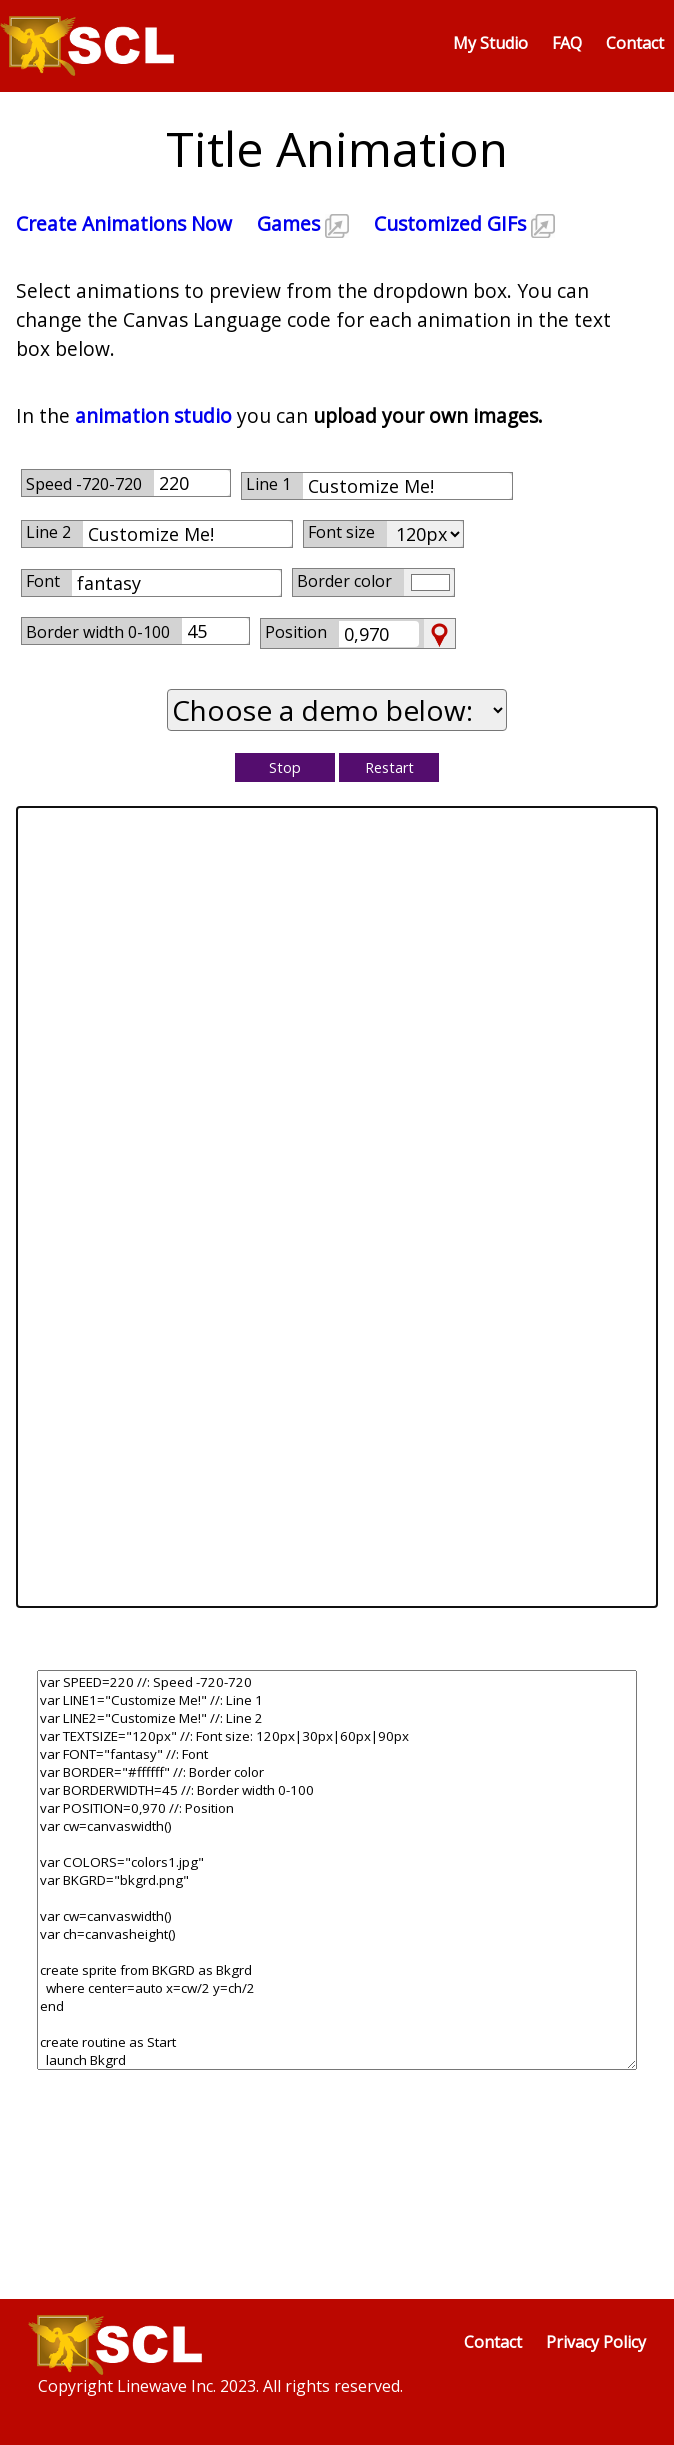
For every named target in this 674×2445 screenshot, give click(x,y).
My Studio (490, 43)
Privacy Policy (596, 2342)
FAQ (567, 43)
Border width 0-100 (98, 632)
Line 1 (268, 484)
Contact (635, 43)
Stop (285, 767)
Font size (341, 532)
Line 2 (48, 532)
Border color (344, 581)
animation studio (153, 415)
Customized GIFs (464, 223)
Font (43, 581)
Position (296, 632)
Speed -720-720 (84, 484)
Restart (389, 767)
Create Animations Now (124, 223)
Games (303, 223)
